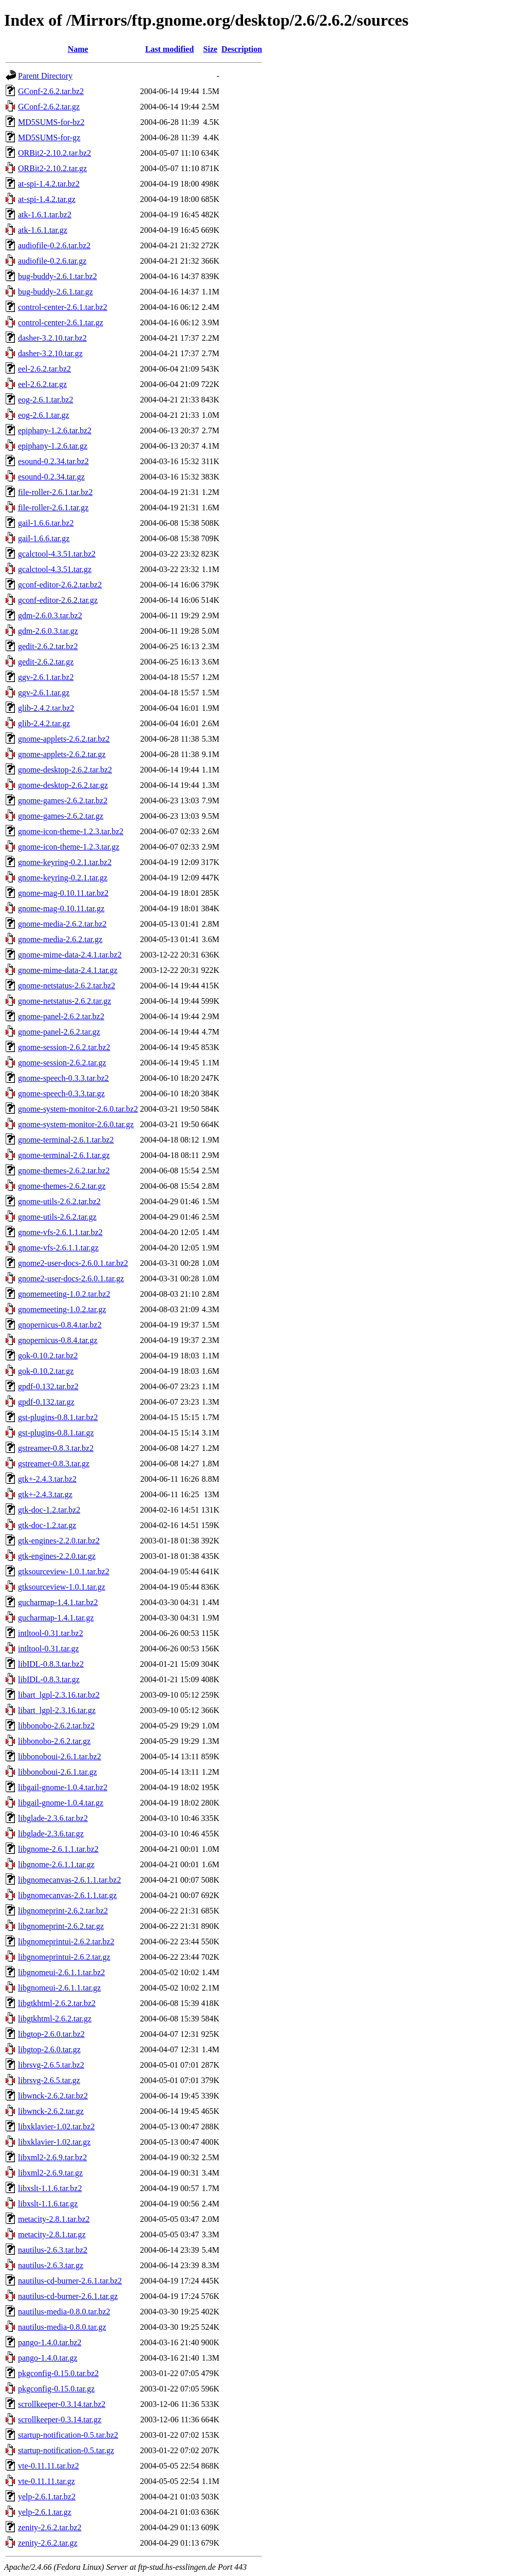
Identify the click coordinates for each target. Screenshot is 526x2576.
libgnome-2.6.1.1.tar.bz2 (58, 1849)
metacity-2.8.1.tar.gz (52, 2234)
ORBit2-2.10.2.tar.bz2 (54, 153)
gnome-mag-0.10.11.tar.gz (61, 908)
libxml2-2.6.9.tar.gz (50, 2172)
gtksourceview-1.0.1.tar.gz (61, 1587)
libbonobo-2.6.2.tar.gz (54, 1741)
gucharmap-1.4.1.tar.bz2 (58, 1602)
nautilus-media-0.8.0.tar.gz (62, 2327)
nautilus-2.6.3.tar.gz (50, 2265)
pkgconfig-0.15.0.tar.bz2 (58, 2373)
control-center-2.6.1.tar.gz (60, 322)
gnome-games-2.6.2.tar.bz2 (62, 800)
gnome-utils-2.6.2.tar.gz (57, 1216)
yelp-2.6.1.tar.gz (44, 2512)
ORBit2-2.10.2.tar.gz (52, 168)
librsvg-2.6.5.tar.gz (49, 2080)
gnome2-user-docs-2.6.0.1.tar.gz (71, 1278)
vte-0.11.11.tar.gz (46, 2481)
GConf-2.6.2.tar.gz (49, 106)
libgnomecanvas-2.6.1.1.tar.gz (67, 1895)
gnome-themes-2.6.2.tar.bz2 (64, 1170)
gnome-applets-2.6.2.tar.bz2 (64, 738)
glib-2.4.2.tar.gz (44, 723)
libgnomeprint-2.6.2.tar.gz (61, 1926)
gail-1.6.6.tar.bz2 (45, 523)
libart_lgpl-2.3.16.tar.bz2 (59, 1694)
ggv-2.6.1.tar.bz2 (45, 677)
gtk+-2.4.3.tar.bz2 (47, 1479)
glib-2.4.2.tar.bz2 (46, 708)
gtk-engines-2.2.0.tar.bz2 (59, 1540)
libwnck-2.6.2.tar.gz (51, 2111)
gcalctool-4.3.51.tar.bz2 (57, 553)
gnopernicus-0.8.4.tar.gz (58, 1340)
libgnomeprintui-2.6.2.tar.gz (64, 1957)
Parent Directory (45, 75)
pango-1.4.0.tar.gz (48, 2357)
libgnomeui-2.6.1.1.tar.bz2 (61, 1972)
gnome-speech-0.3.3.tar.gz (61, 1093)
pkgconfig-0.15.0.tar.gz (56, 2388)
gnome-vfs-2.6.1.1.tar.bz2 (60, 1232)
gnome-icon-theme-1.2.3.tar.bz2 (70, 831)
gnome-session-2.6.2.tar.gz (62, 1062)
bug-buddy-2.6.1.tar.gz (55, 291)
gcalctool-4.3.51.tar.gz (54, 569)
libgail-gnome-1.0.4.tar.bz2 (62, 1787)
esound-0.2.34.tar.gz (51, 476)
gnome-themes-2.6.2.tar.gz (62, 1186)
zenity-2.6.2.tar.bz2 (50, 2527)
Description (241, 49)
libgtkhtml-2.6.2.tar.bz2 (57, 2003)
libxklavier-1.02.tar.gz (54, 2142)
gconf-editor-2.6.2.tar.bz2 (60, 584)
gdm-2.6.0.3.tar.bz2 (50, 615)
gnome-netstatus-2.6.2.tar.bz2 (66, 985)
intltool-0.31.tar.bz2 (50, 1633)
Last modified (169, 49)
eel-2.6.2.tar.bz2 (44, 368)
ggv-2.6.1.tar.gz (43, 692)
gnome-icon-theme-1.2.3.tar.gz (68, 846)
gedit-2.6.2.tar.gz (45, 661)
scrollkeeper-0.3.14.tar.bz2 (61, 2404)
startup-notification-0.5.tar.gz (66, 2450)
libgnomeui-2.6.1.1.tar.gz (59, 1987)
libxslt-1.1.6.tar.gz (48, 2203)
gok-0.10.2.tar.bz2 (48, 1355)
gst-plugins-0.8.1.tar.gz (56, 1432)
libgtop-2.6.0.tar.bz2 (51, 2034)
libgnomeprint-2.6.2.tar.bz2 (63, 1910)
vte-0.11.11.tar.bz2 (48, 2465)
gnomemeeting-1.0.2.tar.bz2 (64, 1294)
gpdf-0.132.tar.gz (46, 1401)
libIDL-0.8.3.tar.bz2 (51, 1664)
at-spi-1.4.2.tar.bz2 (49, 183)
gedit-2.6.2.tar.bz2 (48, 646)
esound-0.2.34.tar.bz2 (53, 461)
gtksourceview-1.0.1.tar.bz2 (63, 1571)
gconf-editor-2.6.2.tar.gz (58, 600)
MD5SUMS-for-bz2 (51, 122)
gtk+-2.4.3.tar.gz (45, 1494)
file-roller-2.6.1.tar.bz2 (55, 492)
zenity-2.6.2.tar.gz (48, 2542)
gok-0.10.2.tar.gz (45, 1371)
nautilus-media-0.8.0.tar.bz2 (64, 2311)
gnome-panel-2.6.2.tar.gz (59, 1031)
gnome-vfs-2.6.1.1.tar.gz (58, 1247)
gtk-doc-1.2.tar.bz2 (49, 1509)
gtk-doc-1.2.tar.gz (47, 1525)
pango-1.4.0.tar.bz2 (50, 2342)
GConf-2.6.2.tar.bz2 (51, 91)
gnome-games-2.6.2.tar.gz (60, 816)
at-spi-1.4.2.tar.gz (47, 199)
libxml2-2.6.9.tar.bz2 (52, 2157)
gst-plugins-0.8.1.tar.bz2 (58, 1417)
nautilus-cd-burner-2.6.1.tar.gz (68, 2296)
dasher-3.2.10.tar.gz (50, 353)
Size (210, 49)
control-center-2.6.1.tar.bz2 (62, 307)
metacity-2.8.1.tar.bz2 (54, 2219)
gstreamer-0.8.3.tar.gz (53, 1463)
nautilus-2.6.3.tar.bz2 (52, 2250)
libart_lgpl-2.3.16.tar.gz (57, 1710)
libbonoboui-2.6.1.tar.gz (57, 1772)
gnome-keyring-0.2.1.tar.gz (62, 877)
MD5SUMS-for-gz (49, 137)
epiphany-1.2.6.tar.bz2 (54, 430)
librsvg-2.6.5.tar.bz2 (51, 2064)
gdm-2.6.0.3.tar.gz (48, 631)
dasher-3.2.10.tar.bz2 (52, 338)
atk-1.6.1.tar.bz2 (44, 214)
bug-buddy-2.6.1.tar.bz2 (57, 276)
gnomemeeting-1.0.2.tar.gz (62, 1309)
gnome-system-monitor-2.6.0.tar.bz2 (78, 1109)
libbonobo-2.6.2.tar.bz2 (56, 1725)
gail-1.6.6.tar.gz (43, 538)
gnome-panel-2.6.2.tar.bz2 (61, 1016)
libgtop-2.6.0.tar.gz (49, 2049)
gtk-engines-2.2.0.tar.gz (57, 1556)
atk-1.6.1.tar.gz (42, 230)
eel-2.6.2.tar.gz (42, 384)
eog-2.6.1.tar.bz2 (45, 399)
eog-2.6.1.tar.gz (43, 415)
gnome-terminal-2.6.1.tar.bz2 (66, 1139)
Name (78, 49)
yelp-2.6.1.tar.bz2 (47, 2496)
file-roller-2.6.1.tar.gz (53, 507)
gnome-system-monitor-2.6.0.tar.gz (76, 1124)
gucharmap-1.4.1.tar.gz (56, 1617)
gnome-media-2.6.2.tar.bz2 (62, 923)
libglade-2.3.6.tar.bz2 (53, 1818)
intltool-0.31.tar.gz (48, 1648)
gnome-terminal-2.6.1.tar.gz (64, 1155)
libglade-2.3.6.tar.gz (51, 1833)
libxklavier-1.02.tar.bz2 (56, 2126)
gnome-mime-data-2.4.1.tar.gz (68, 970)
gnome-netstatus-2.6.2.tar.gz (64, 1001)
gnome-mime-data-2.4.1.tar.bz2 (70, 954)
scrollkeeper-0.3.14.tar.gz (59, 2419)
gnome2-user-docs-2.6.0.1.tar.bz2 (73, 1263)
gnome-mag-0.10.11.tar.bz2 (63, 893)
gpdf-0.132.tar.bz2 (48, 1386)
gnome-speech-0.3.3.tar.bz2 (63, 1078)
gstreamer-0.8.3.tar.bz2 (55, 1448)
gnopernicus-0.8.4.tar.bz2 (60, 1324)
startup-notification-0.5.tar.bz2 (68, 2435)
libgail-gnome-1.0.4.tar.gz (60, 1802)
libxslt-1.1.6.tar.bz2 (50, 2188)
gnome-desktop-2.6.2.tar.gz (63, 785)
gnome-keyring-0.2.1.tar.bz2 (64, 862)
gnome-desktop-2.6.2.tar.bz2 (65, 769)
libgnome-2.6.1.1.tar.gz (56, 1864)
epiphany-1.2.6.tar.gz (52, 445)
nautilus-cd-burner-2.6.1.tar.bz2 (70, 2280)
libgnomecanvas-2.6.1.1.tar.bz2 (69, 1879)
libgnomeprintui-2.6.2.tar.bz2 (66, 1941)
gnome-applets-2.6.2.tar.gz (62, 754)
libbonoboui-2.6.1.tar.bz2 (59, 1756)
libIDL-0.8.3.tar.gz (49, 1679)
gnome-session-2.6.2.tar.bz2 (64, 1047)
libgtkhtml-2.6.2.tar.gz (54, 2018)
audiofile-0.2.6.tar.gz (52, 260)
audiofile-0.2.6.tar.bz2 (54, 245)
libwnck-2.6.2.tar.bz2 (53, 2095)
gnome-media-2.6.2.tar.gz (60, 939)
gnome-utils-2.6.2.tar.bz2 (59, 1201)
